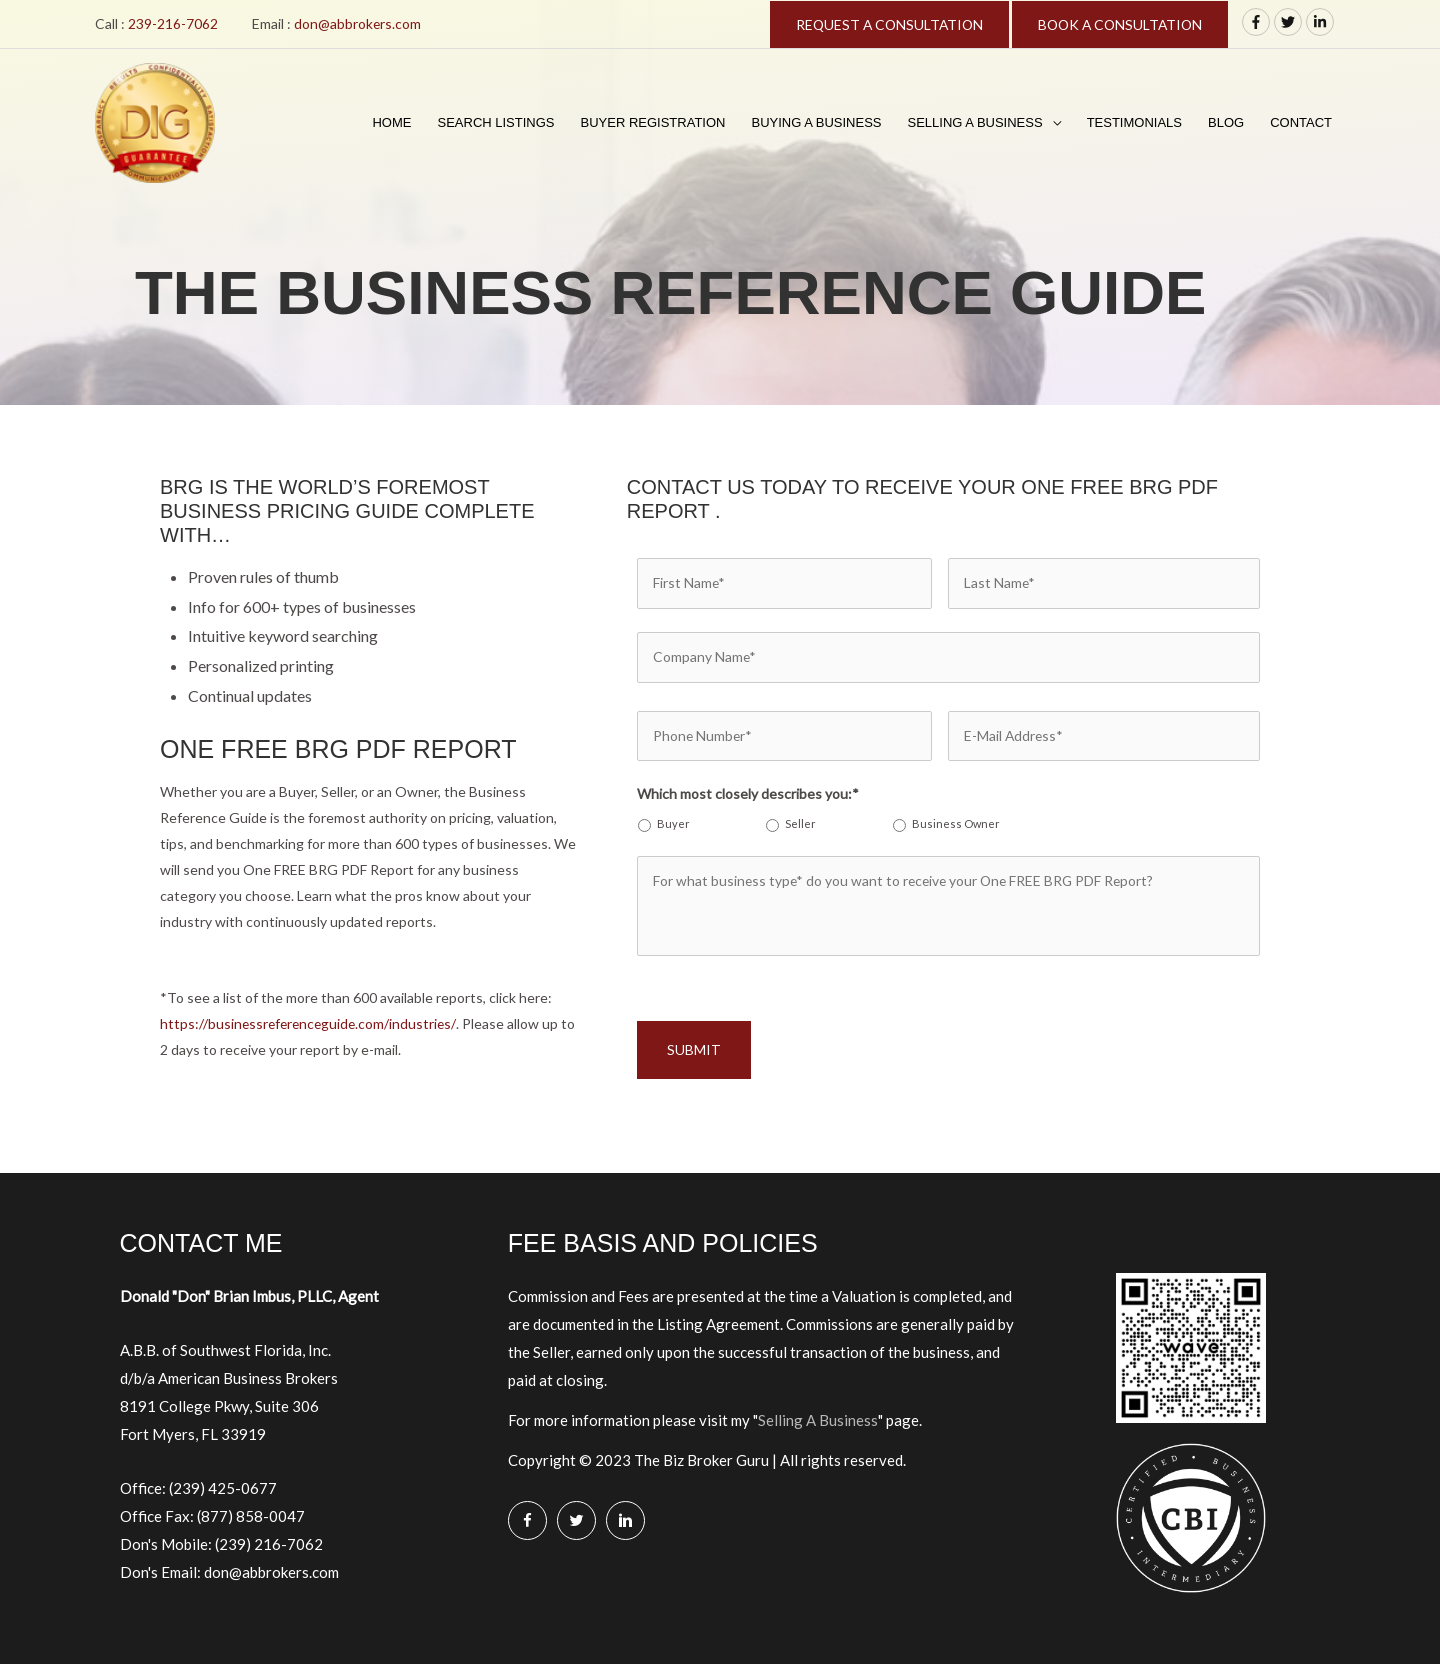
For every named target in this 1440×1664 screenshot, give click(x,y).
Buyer (673, 821)
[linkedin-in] (1322, 22)
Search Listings (495, 122)
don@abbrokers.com (358, 23)
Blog (1226, 122)
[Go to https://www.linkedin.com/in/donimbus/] (625, 1516)
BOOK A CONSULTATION (1116, 23)
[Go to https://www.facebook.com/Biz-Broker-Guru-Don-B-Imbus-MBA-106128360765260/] (527, 1516)
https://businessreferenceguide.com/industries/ (311, 1023)
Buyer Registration (653, 122)
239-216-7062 (173, 23)
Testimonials (1134, 122)
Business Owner (956, 821)
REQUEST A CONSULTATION (880, 23)
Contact (1301, 122)
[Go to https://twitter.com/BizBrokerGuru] (576, 1516)
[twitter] (1290, 22)
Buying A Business (816, 122)
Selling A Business (975, 122)
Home (391, 122)
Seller (800, 821)
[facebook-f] (1257, 22)
